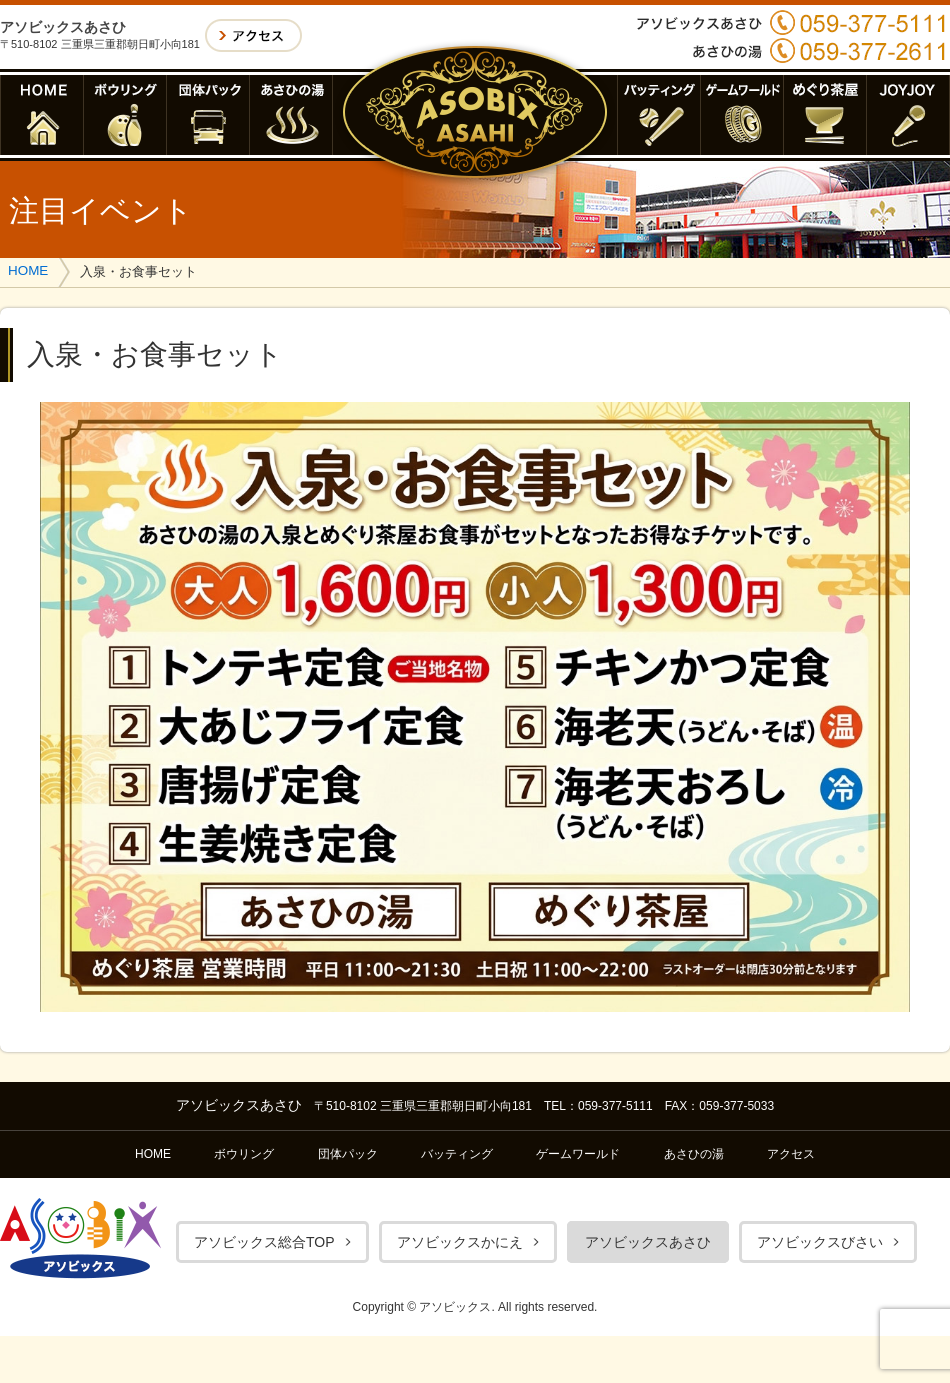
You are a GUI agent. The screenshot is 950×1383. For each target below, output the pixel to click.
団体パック (348, 1154)
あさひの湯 (694, 1154)
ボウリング (244, 1154)
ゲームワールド (578, 1154)
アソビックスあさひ (648, 1242)
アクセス (791, 1154)
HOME (28, 270)
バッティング (457, 1154)
